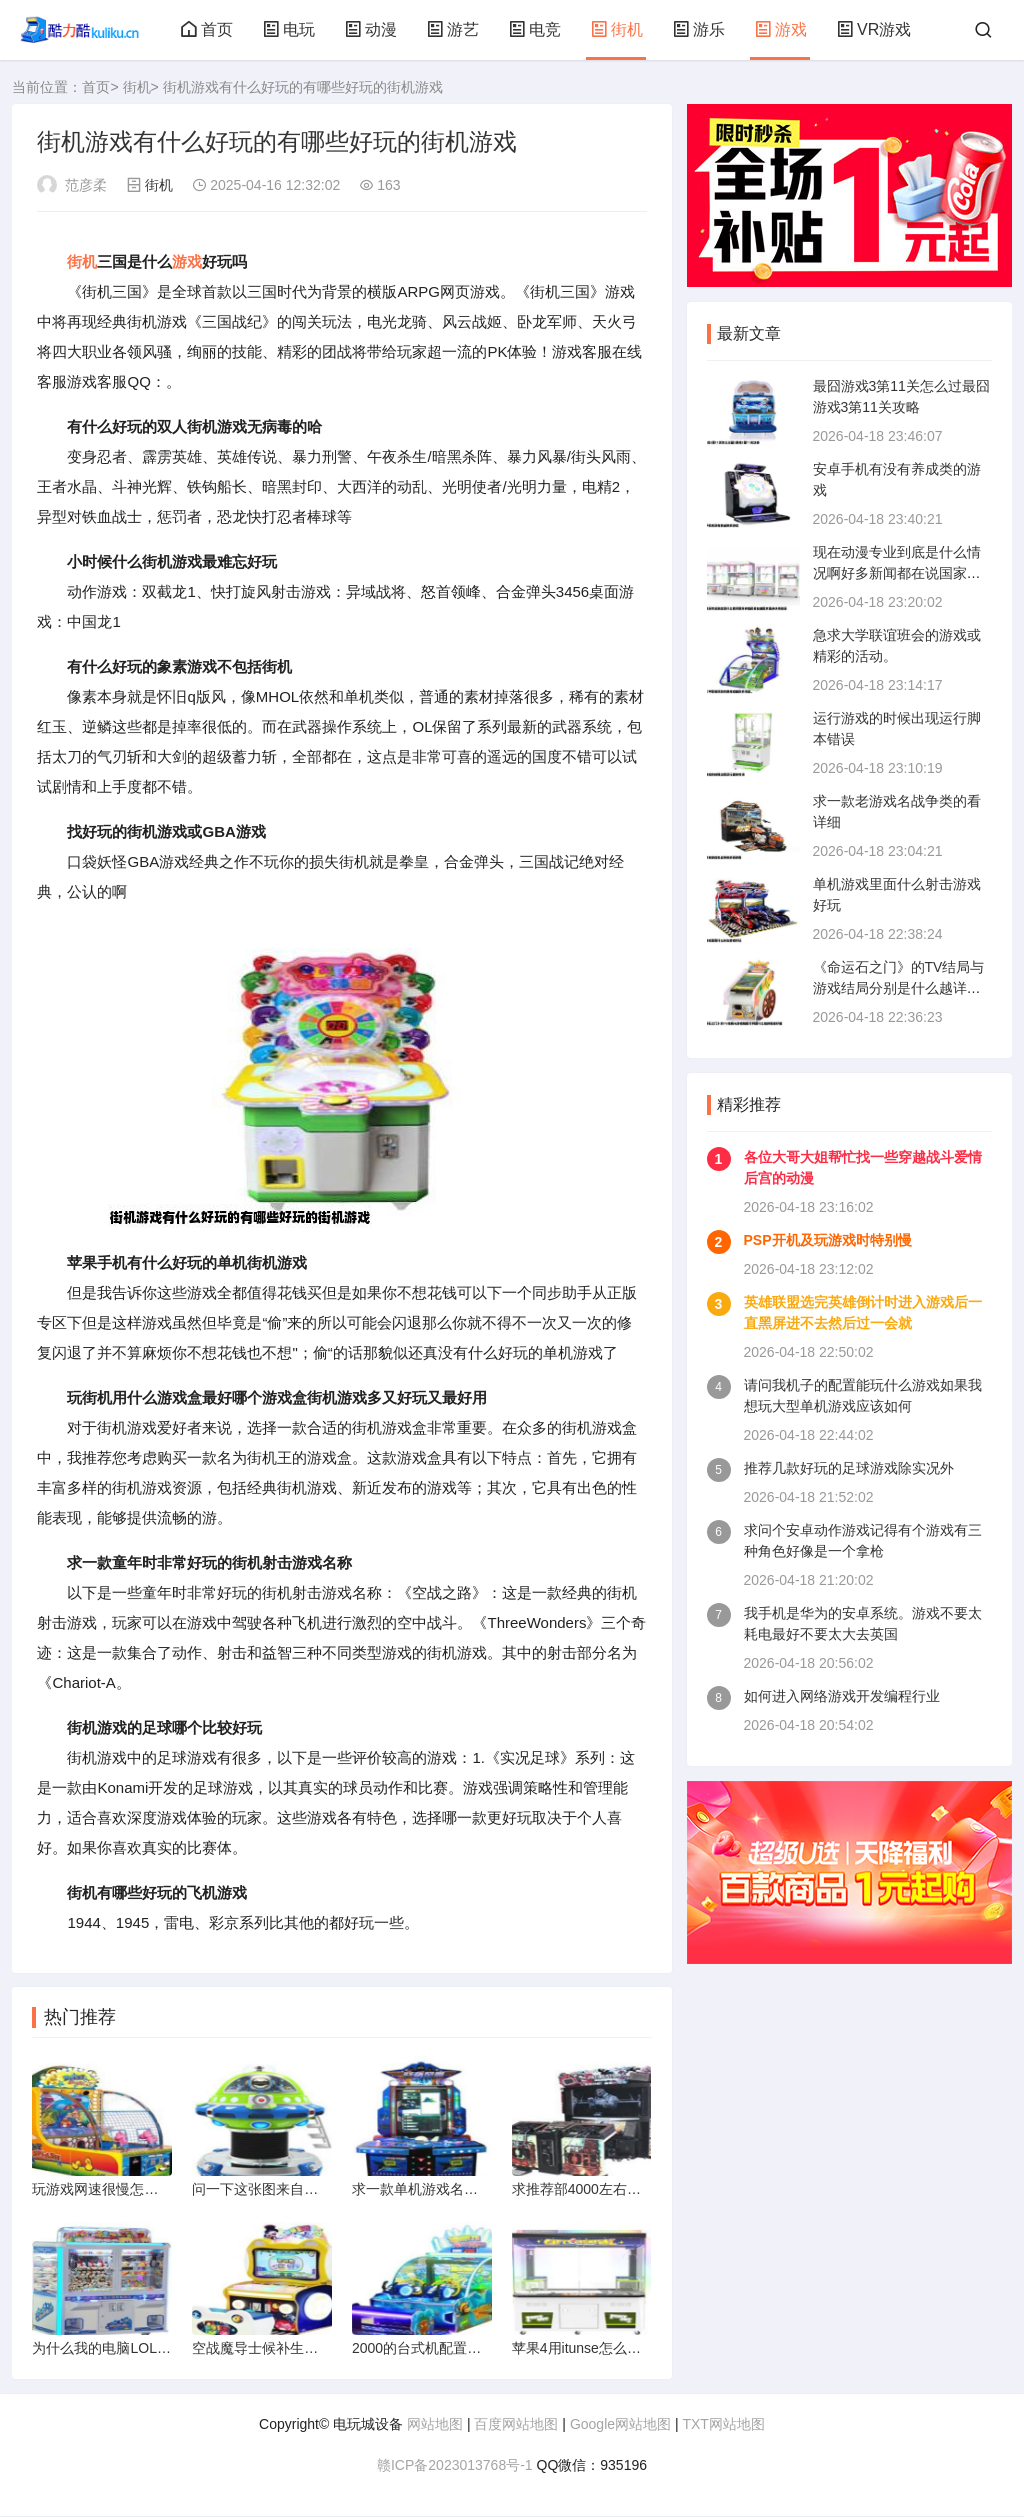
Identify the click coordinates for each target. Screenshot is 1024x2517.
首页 (207, 29)
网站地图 (435, 2425)
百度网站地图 (516, 2425)
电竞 (535, 29)
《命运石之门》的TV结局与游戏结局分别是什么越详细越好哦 (899, 988)
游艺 (453, 29)
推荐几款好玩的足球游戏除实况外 (849, 1468)
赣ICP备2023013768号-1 (455, 2466)
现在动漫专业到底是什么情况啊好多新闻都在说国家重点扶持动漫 (897, 573)
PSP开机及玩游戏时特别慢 (828, 1240)
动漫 (371, 29)
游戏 (781, 29)
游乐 (699, 29)
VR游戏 (874, 29)
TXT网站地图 (723, 2425)
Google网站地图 (620, 2425)
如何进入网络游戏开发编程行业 (842, 1696)
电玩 (289, 29)
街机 (617, 29)
